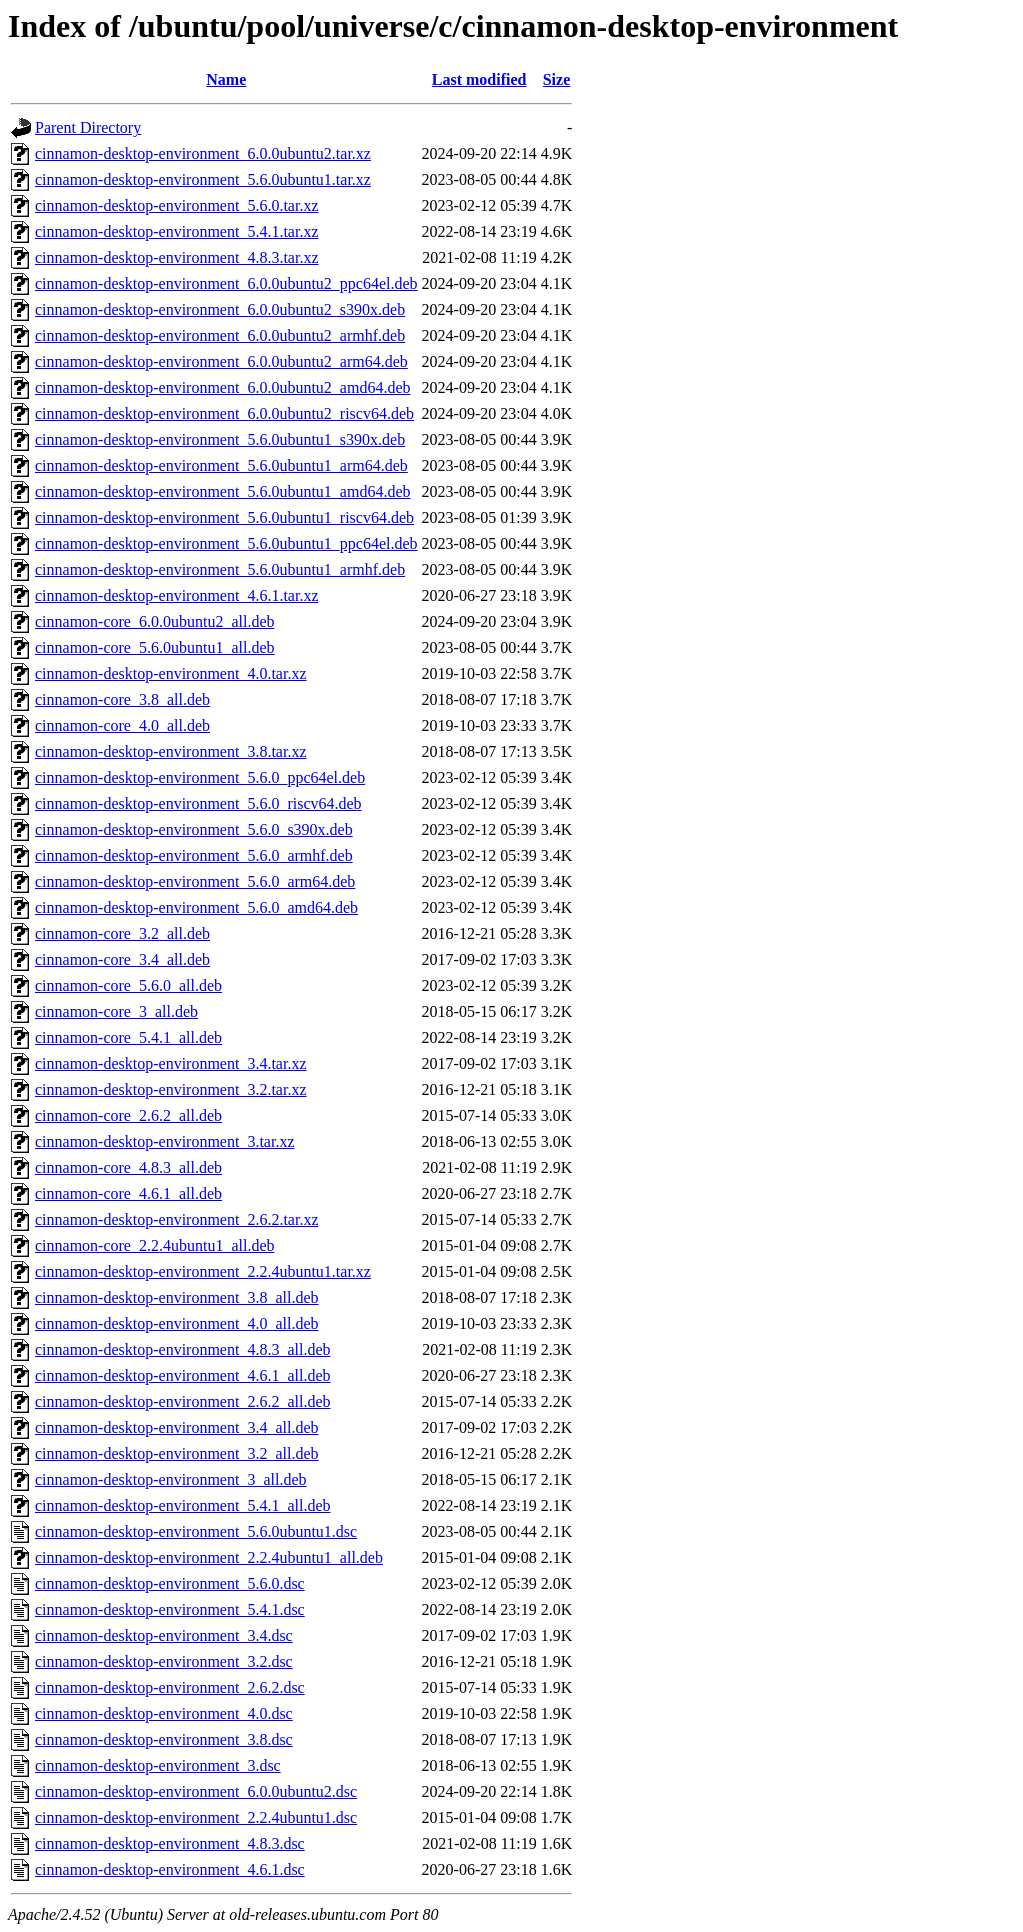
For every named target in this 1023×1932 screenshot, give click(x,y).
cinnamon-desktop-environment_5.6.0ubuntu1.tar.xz (203, 179)
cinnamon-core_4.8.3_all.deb (128, 1167)
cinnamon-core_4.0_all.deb (122, 725)
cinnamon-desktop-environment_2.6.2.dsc (170, 1687)
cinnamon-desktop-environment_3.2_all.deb (176, 1453)
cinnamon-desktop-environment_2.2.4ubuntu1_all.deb (209, 1557)
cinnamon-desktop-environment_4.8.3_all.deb (182, 1349)
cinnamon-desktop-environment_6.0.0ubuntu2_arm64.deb (221, 361)
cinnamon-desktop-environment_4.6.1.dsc (170, 1869)
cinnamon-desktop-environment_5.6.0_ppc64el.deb (200, 777)
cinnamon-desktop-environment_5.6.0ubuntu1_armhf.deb (220, 569)
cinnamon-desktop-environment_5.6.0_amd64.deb (196, 907)
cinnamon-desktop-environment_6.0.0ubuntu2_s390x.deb (220, 309)
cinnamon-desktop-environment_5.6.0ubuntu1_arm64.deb (221, 465)
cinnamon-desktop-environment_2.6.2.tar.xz (176, 1219)
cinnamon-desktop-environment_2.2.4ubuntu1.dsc (196, 1817)
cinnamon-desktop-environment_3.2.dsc (164, 1661)
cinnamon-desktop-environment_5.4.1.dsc (170, 1609)
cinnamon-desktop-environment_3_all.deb (170, 1479)
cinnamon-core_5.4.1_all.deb (128, 1037)
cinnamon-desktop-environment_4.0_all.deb (176, 1323)
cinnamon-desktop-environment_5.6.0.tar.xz (176, 205)
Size (557, 79)
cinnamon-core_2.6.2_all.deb (128, 1115)
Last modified (479, 79)
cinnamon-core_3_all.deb (116, 1011)
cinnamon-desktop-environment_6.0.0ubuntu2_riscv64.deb (224, 413)
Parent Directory (88, 127)
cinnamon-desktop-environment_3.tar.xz (164, 1141)
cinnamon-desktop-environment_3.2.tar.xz (170, 1089)
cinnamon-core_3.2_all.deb (122, 933)
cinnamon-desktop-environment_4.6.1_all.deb (182, 1375)
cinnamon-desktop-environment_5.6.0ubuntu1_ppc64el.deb (226, 543)
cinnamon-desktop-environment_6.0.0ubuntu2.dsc (196, 1791)
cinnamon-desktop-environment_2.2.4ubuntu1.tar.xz (203, 1271)
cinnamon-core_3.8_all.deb (122, 699)
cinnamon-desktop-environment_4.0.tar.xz (170, 673)
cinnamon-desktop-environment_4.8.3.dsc (170, 1843)
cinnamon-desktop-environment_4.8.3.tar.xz (176, 257)
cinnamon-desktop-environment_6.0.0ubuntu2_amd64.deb (222, 387)
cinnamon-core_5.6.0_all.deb (128, 985)
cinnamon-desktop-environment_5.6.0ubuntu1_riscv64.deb (224, 517)
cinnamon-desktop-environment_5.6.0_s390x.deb (194, 829)
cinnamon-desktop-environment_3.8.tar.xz (170, 751)
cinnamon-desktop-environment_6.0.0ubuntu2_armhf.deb (220, 335)
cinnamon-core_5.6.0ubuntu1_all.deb (155, 647)
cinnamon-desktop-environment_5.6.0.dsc (170, 1583)
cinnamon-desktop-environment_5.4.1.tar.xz (176, 231)
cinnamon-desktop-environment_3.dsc (158, 1765)
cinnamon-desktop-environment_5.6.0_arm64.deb (195, 881)
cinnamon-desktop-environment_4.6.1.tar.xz (176, 595)
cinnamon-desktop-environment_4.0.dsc (164, 1713)
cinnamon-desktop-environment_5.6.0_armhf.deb (194, 855)
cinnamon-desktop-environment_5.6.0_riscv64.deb (198, 803)
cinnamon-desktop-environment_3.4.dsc (164, 1635)
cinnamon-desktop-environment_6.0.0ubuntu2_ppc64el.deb (226, 283)
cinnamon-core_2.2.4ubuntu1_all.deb (155, 1245)
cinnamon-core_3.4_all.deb (122, 959)
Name (226, 79)
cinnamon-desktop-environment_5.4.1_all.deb (182, 1505)
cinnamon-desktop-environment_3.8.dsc (164, 1739)
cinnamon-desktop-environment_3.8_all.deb (176, 1297)
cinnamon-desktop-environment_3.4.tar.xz (170, 1063)
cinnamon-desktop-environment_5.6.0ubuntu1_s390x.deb (220, 439)
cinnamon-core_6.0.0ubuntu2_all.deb (155, 621)
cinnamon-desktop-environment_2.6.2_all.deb (182, 1401)
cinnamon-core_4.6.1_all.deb (128, 1193)
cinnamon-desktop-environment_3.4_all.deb (176, 1427)
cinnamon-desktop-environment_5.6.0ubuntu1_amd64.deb (222, 491)
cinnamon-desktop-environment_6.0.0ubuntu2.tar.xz (203, 153)
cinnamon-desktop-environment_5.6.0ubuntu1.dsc (196, 1531)
